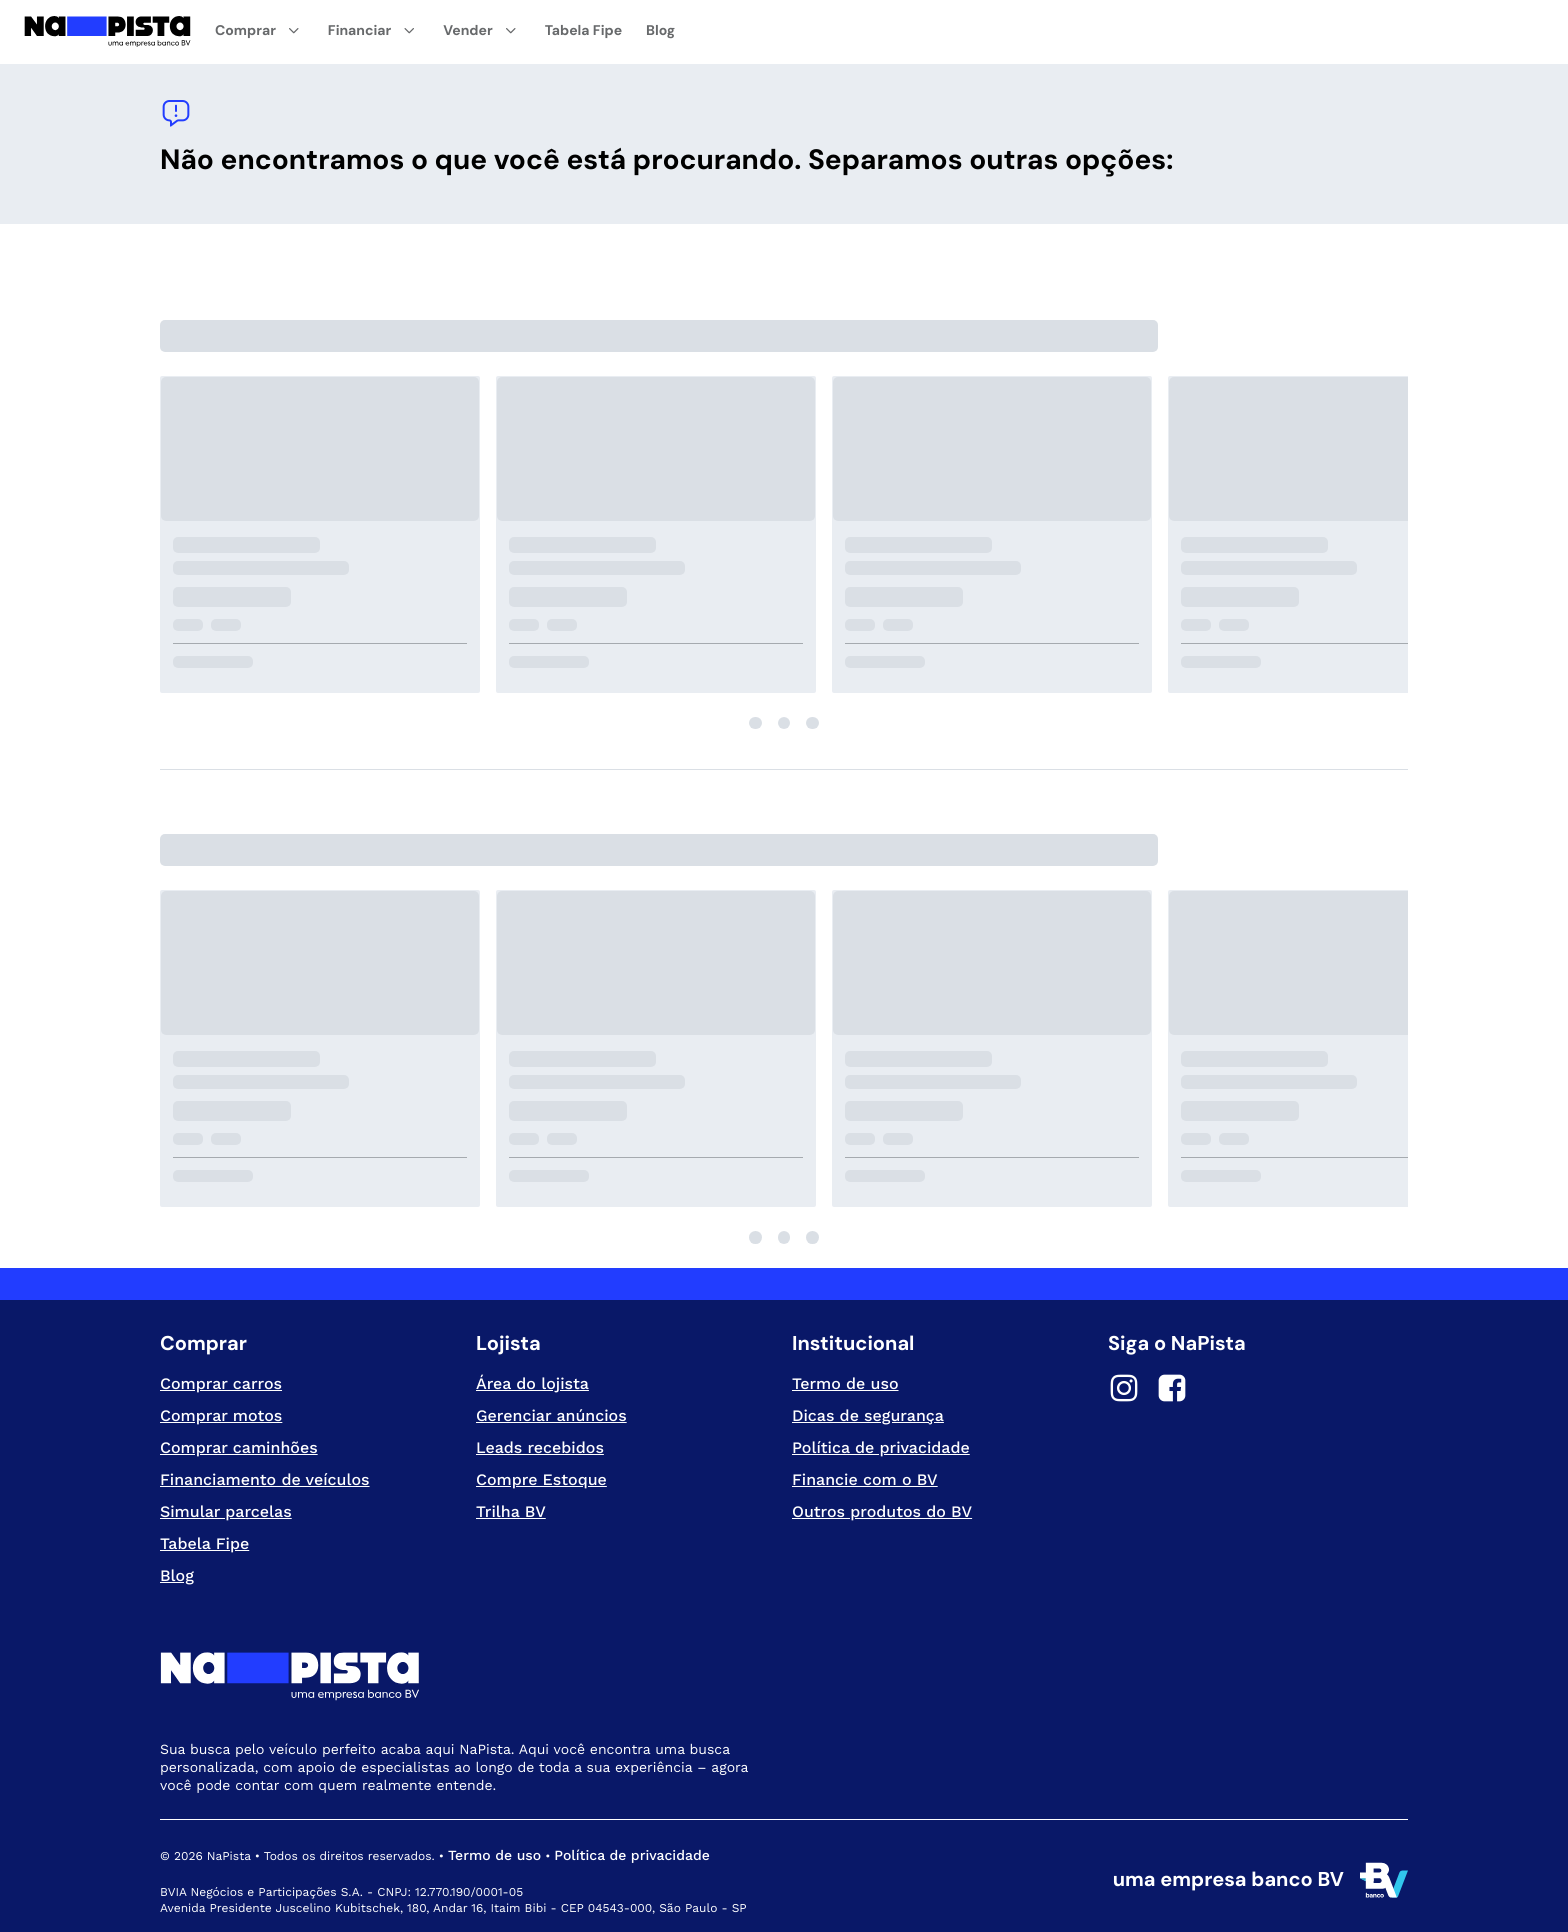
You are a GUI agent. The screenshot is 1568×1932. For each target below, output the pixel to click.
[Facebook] (1172, 1391)
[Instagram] (1124, 1391)
